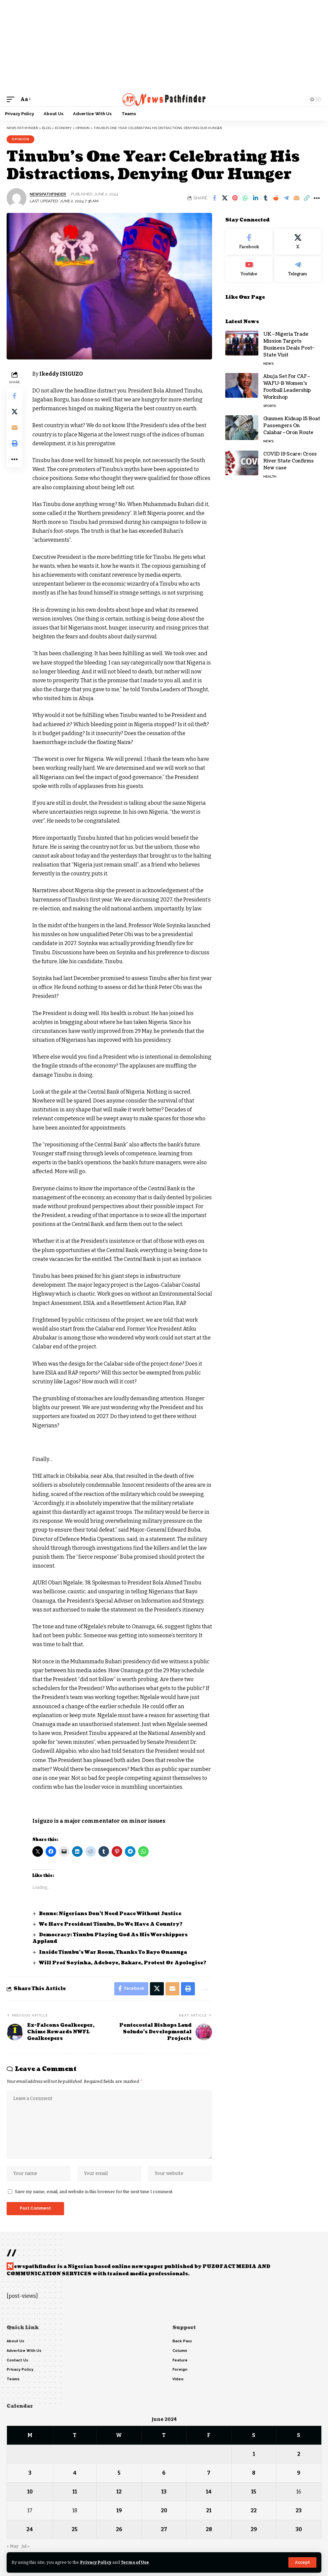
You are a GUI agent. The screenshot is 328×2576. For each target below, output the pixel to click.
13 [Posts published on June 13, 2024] (163, 2492)
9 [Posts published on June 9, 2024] (298, 2473)
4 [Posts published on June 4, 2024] (75, 2473)
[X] (297, 242)
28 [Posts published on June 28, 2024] (209, 2529)
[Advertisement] (164, 46)
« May (12, 2546)
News (268, 363)
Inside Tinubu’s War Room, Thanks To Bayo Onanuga (113, 1952)
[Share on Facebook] (214, 198)
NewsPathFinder (48, 194)
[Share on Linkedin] (255, 198)
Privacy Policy (95, 2562)
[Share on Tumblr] (265, 198)
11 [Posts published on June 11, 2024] (74, 2492)
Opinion (20, 139)
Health (269, 476)
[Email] (296, 198)
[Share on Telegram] (286, 198)
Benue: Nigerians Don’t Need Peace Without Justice (110, 1914)
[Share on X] (224, 198)
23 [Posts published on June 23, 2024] (299, 2510)
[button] (302, 2562)
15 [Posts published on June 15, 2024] (253, 2492)
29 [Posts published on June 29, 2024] (254, 2529)
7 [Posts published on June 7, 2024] (208, 2473)
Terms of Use (135, 2562)
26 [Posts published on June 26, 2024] (119, 2529)
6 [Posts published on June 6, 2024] (163, 2473)
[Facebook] (249, 242)
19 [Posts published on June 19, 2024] (119, 2510)
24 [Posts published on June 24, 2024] (29, 2529)
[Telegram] (297, 269)
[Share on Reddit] (275, 198)
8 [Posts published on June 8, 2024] (253, 2473)
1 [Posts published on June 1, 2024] (254, 2454)
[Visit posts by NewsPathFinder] (16, 198)
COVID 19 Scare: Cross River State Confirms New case (290, 461)
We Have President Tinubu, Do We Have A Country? (111, 1924)
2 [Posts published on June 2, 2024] (298, 2454)
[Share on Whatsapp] (245, 198)
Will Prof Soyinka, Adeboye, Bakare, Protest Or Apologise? (122, 1963)
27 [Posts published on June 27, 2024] (164, 2529)
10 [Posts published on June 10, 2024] (30, 2492)
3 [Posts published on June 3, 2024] (29, 2473)
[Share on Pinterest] (234, 198)
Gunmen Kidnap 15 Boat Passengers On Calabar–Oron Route (291, 426)
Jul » (25, 2546)
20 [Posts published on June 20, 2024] (164, 2510)
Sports (269, 406)
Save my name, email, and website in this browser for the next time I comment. (94, 2191)
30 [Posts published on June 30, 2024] (299, 2529)
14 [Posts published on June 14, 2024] (209, 2492)
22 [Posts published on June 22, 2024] (254, 2510)
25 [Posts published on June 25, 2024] (75, 2529)
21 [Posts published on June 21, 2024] (208, 2510)
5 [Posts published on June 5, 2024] (119, 2473)
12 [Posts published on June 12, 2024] (119, 2492)
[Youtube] (249, 269)
